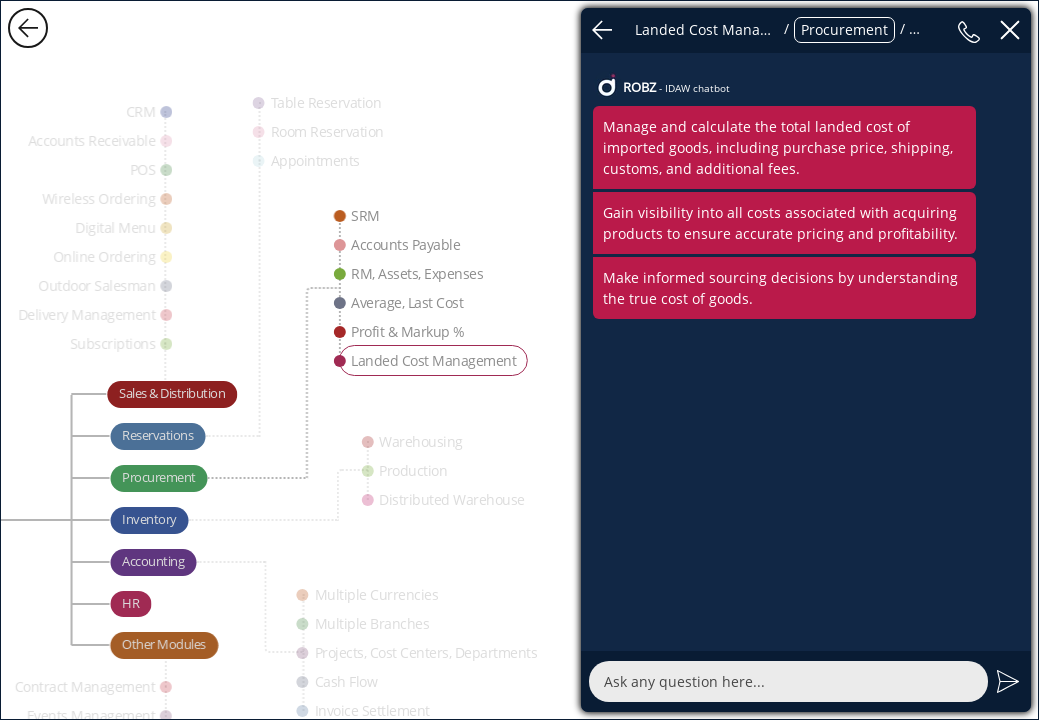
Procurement (844, 29)
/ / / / (785, 30)
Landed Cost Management (707, 29)
